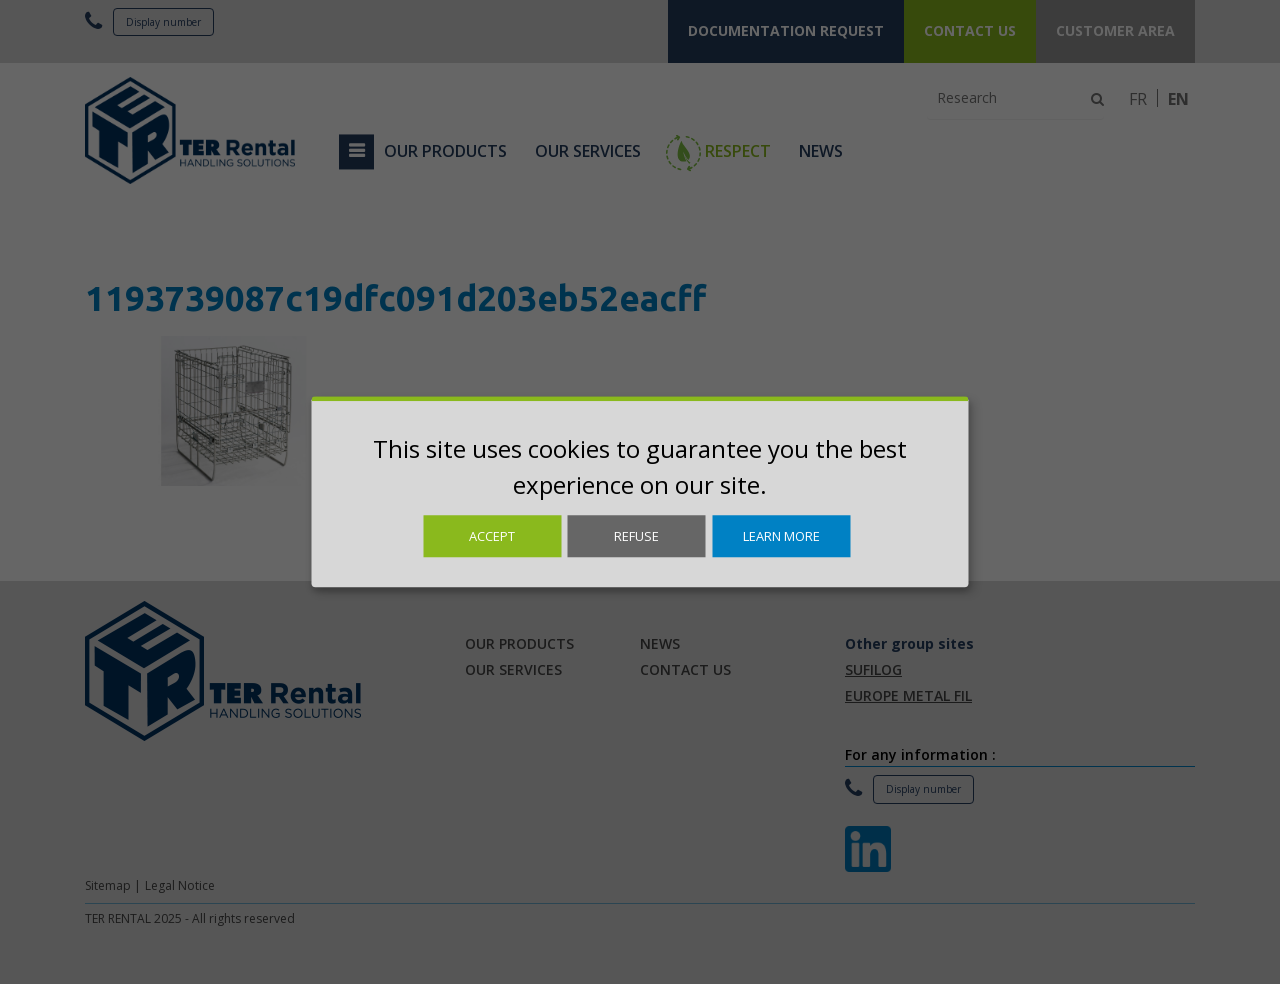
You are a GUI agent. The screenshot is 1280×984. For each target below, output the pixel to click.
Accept (492, 536)
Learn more (781, 536)
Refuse (636, 536)
